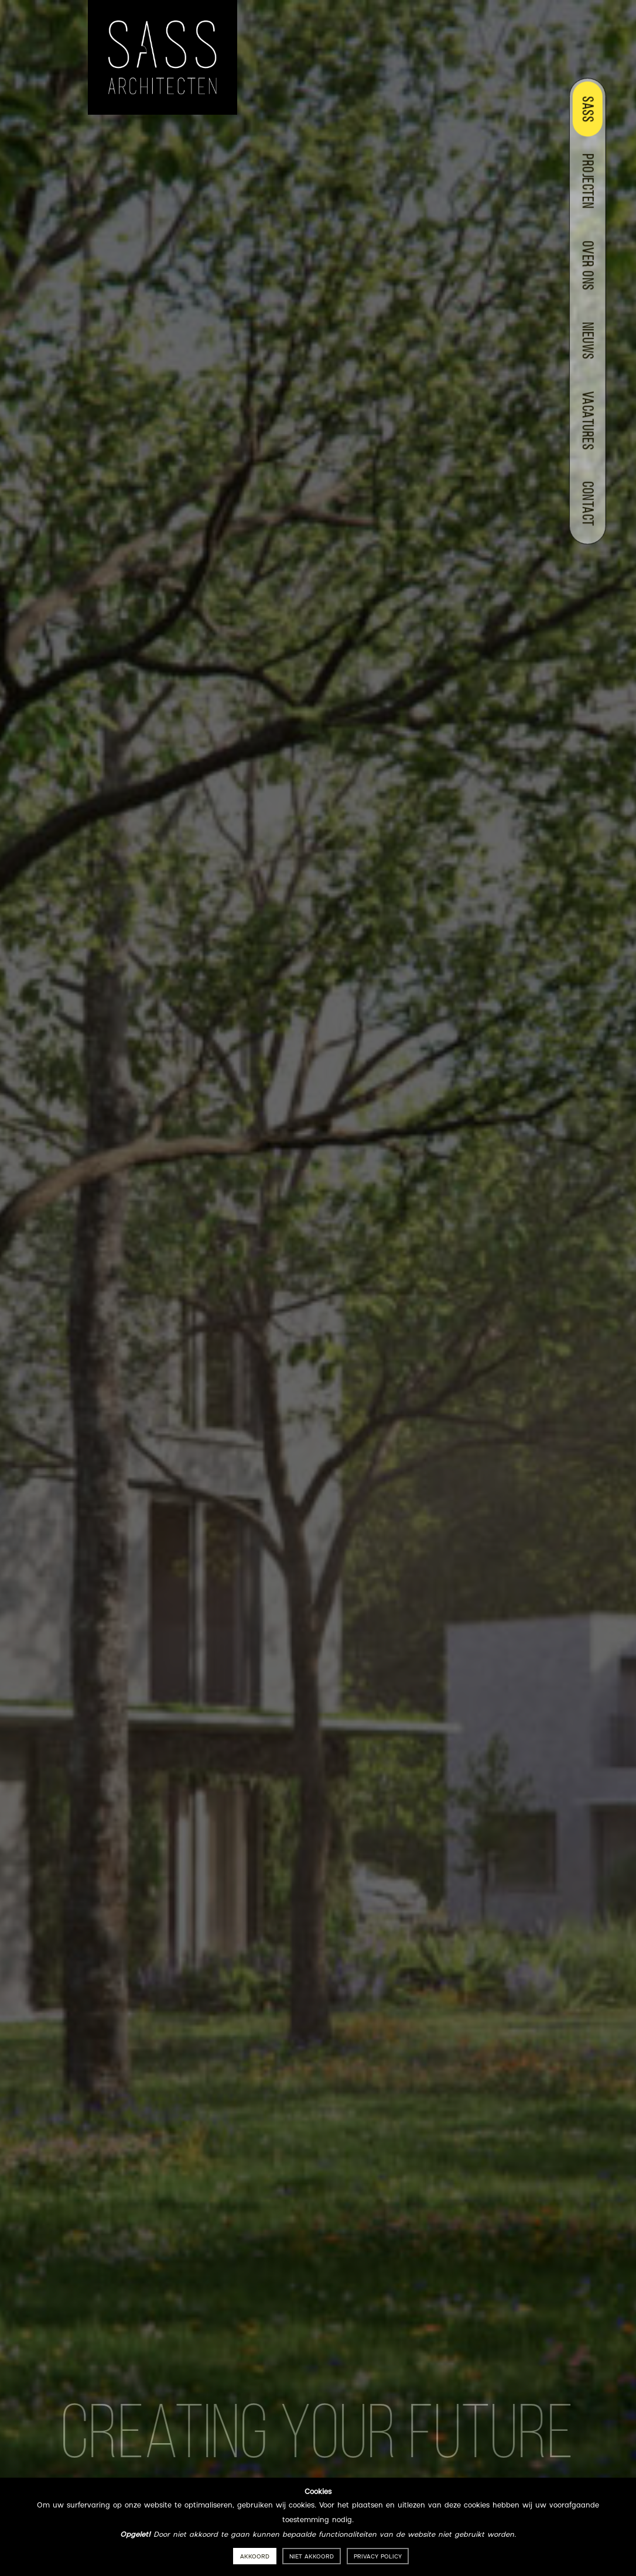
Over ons (586, 265)
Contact (586, 503)
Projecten (586, 181)
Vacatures (586, 420)
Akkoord (254, 2557)
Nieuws (586, 340)
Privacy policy (378, 2557)
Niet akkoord (311, 2557)
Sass (586, 109)
